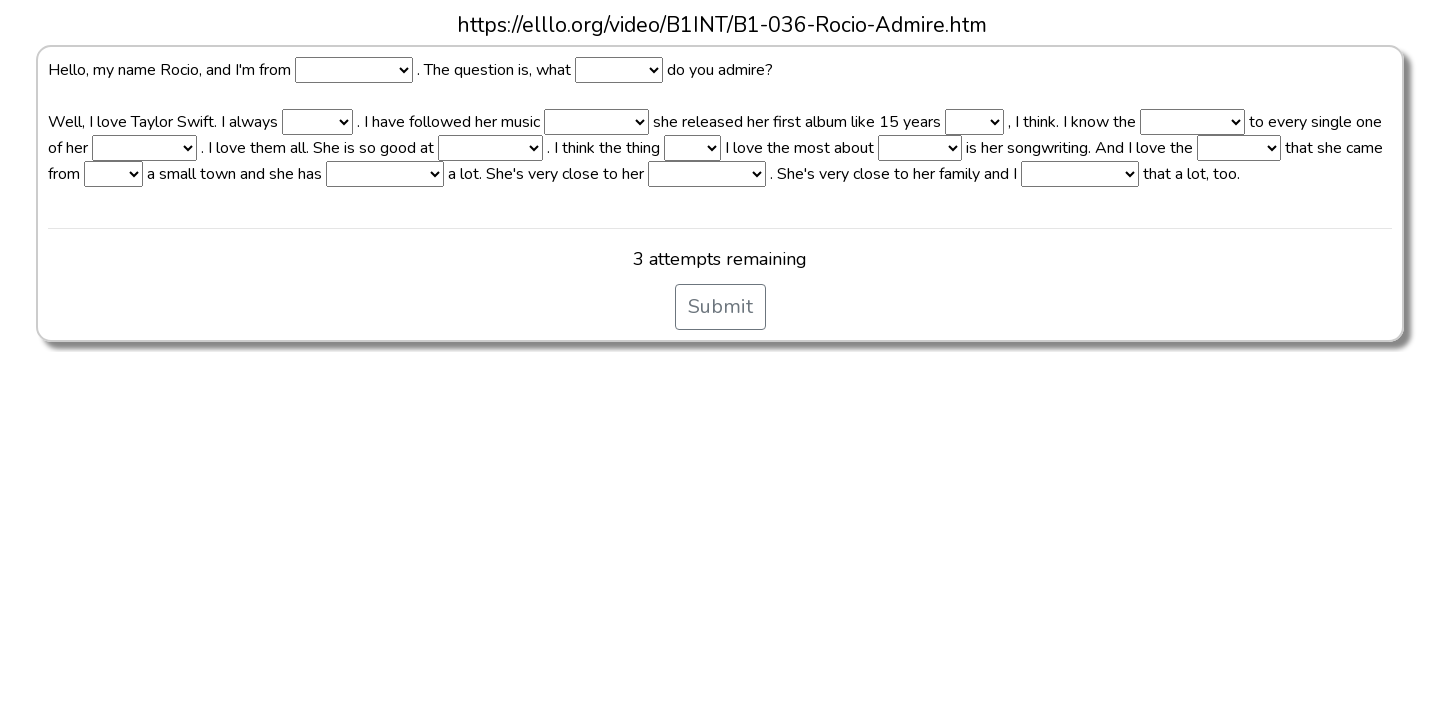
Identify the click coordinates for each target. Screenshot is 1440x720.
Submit (720, 306)
